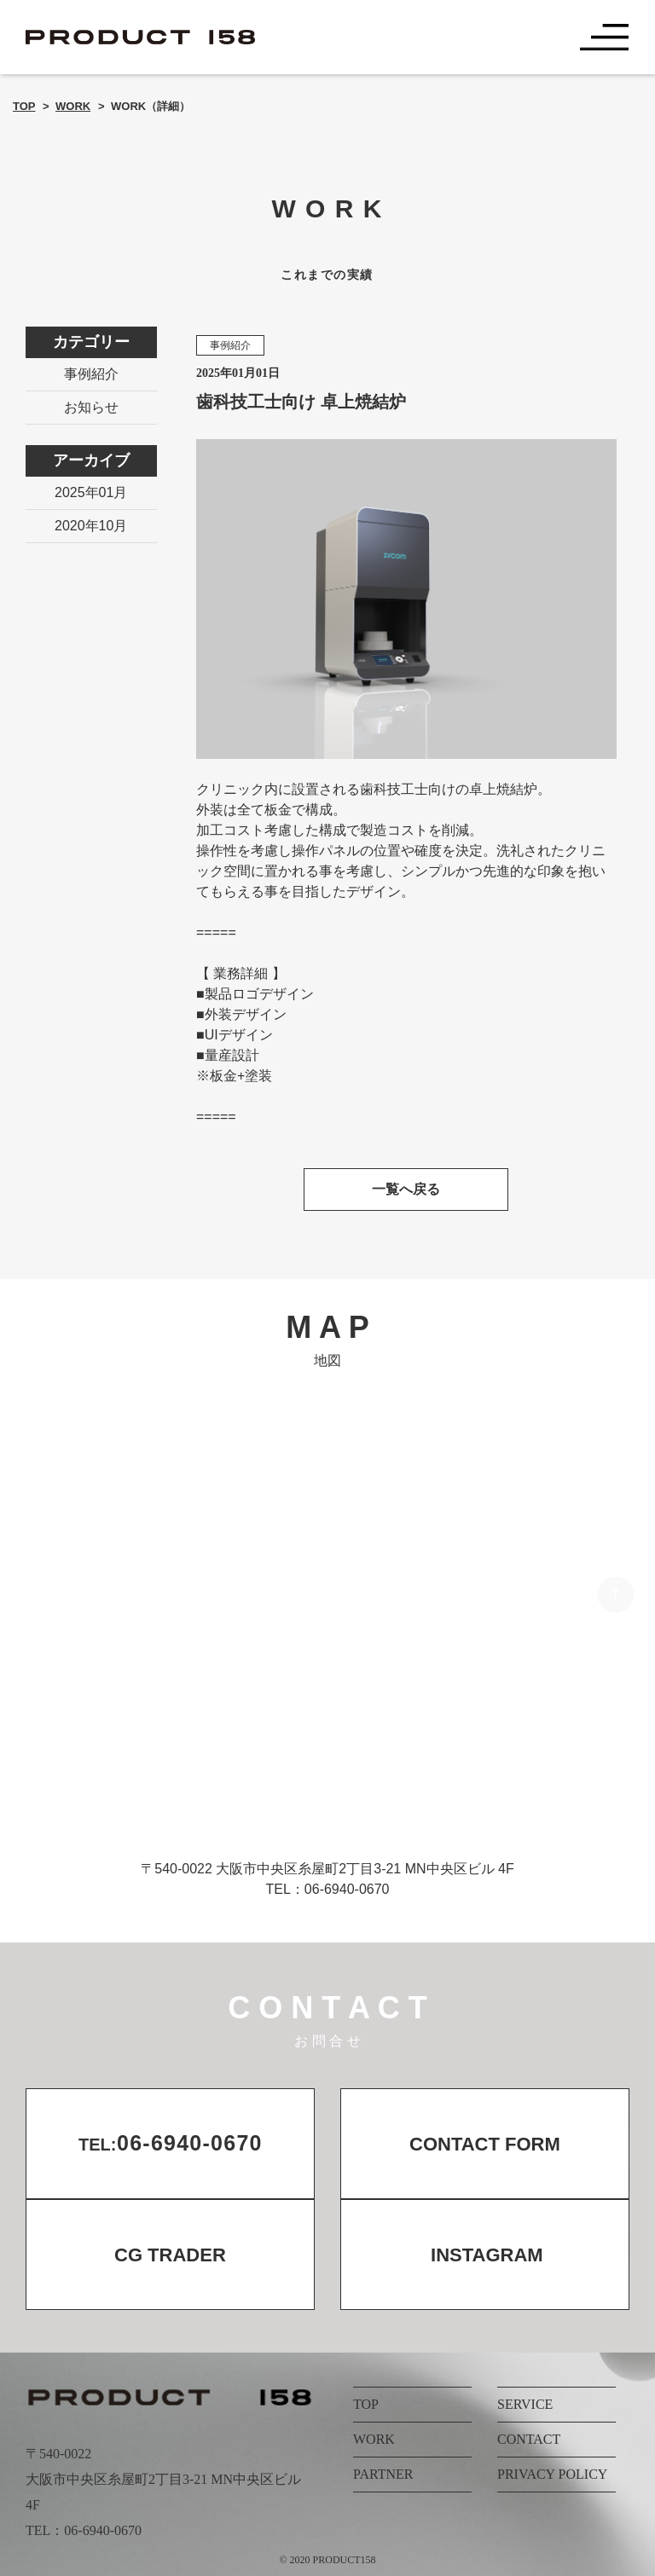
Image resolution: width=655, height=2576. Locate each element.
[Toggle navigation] (604, 37)
